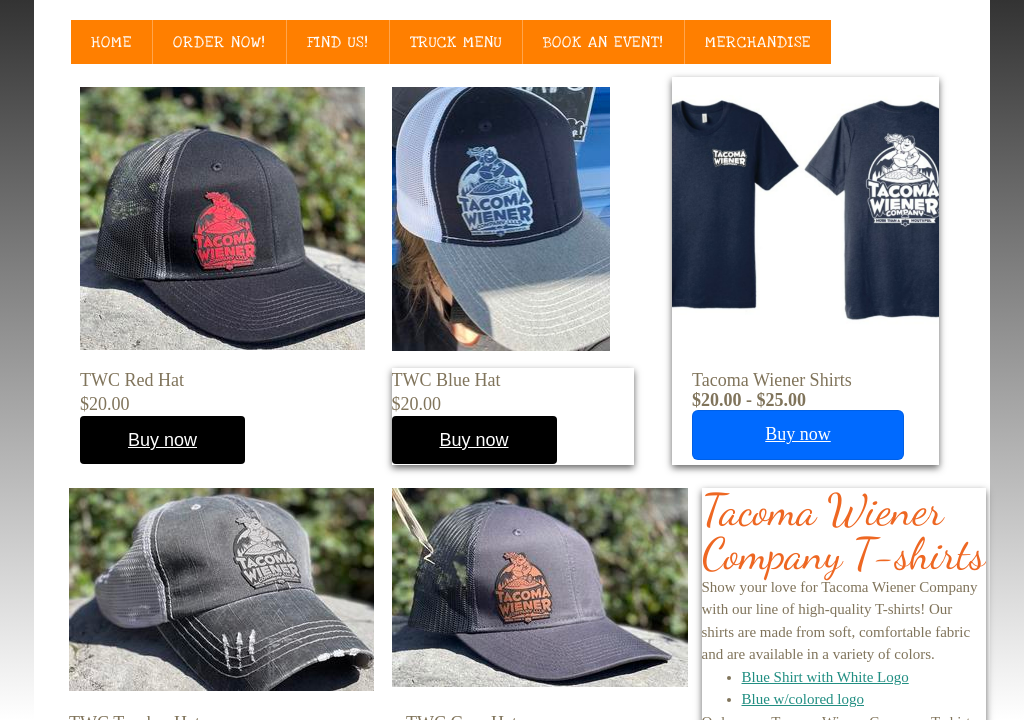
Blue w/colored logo (803, 699)
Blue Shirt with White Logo (825, 677)
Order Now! (219, 42)
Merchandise (758, 42)
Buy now (473, 440)
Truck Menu (456, 42)
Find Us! (338, 42)
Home (111, 42)
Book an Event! (603, 42)
